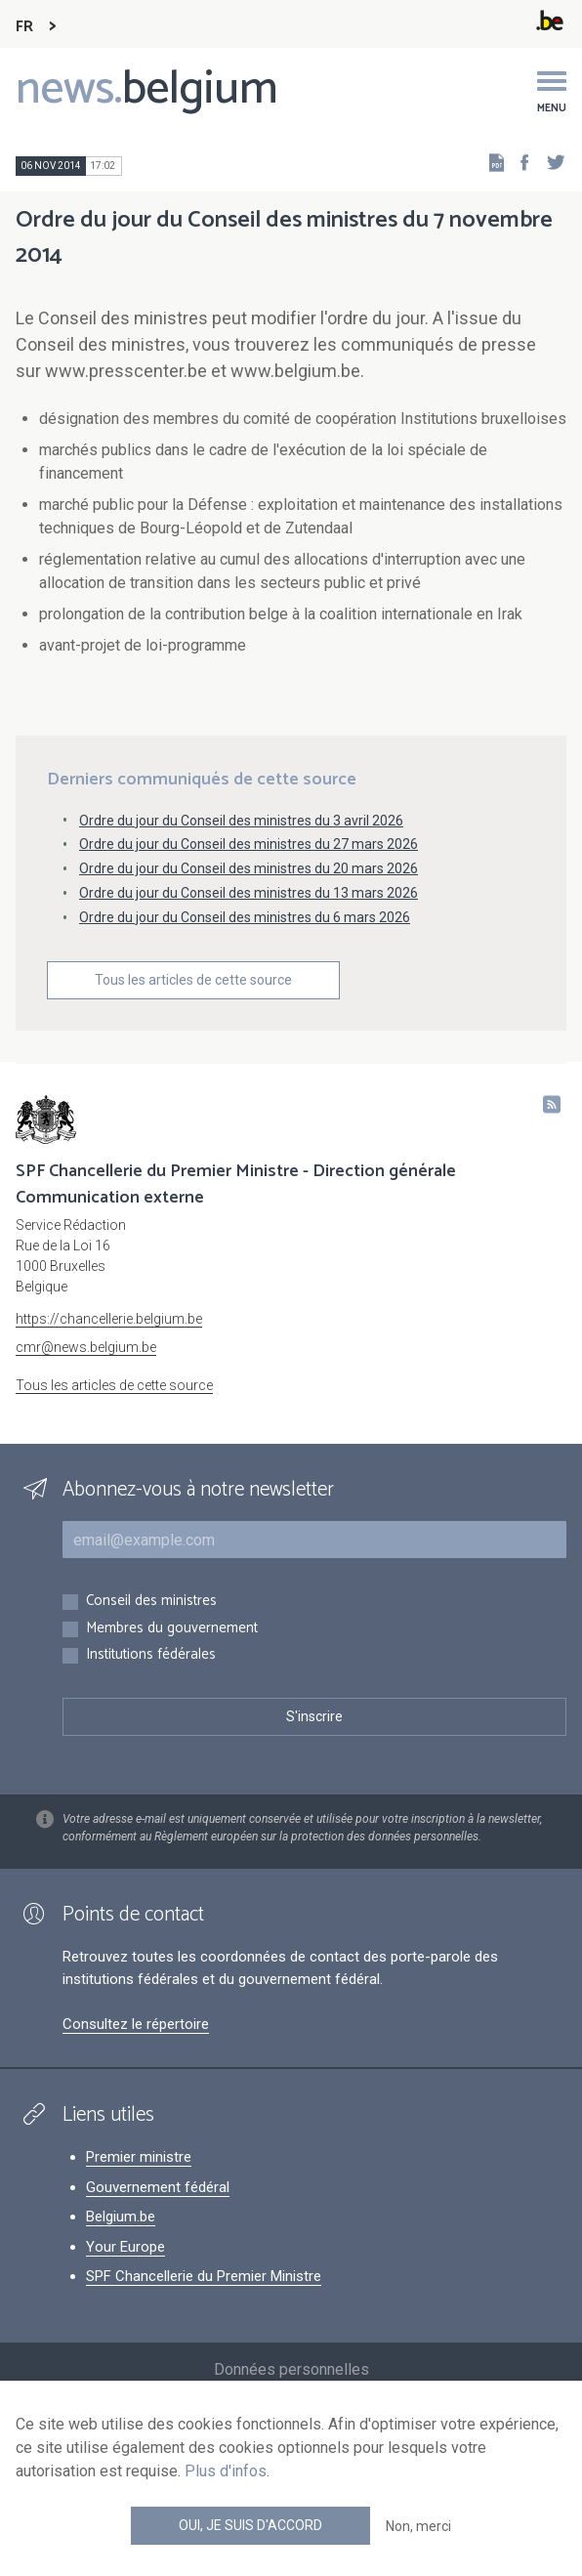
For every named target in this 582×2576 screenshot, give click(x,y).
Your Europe (125, 2247)
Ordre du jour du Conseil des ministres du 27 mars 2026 (248, 844)
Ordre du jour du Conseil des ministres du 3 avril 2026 (241, 820)
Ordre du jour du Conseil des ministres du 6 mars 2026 (244, 917)
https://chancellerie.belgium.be (109, 1319)
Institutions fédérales (151, 1655)
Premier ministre (138, 2157)
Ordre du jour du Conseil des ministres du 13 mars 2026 (248, 893)
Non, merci (418, 2526)
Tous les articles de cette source (193, 980)
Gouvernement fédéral (157, 2187)
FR (24, 27)
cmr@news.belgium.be (86, 1347)
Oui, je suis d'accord (250, 2525)
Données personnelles (291, 2369)
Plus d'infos (226, 2471)
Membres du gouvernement (172, 1629)
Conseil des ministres (151, 1601)
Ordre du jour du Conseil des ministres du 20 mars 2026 (248, 868)
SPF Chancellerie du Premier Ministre (203, 2276)
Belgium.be (120, 2216)
